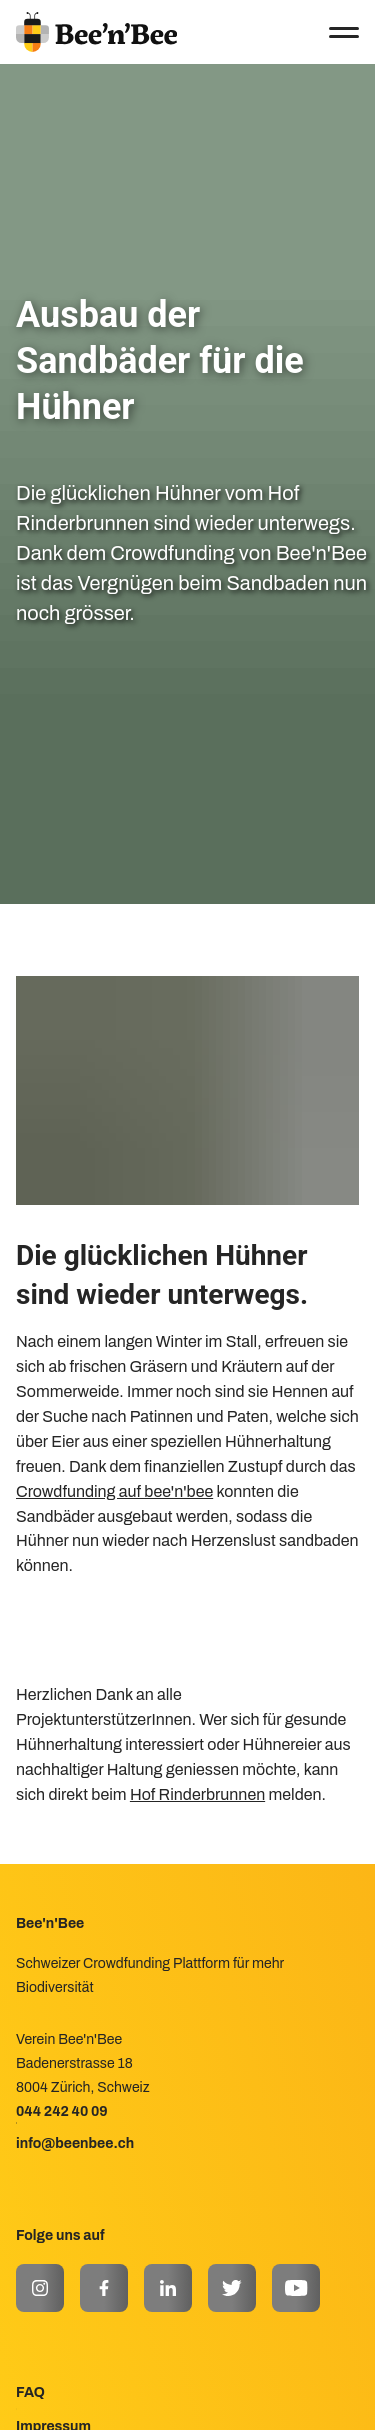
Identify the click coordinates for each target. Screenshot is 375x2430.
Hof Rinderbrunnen (197, 1794)
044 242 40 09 (62, 2111)
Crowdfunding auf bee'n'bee (114, 1491)
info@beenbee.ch (75, 2143)
